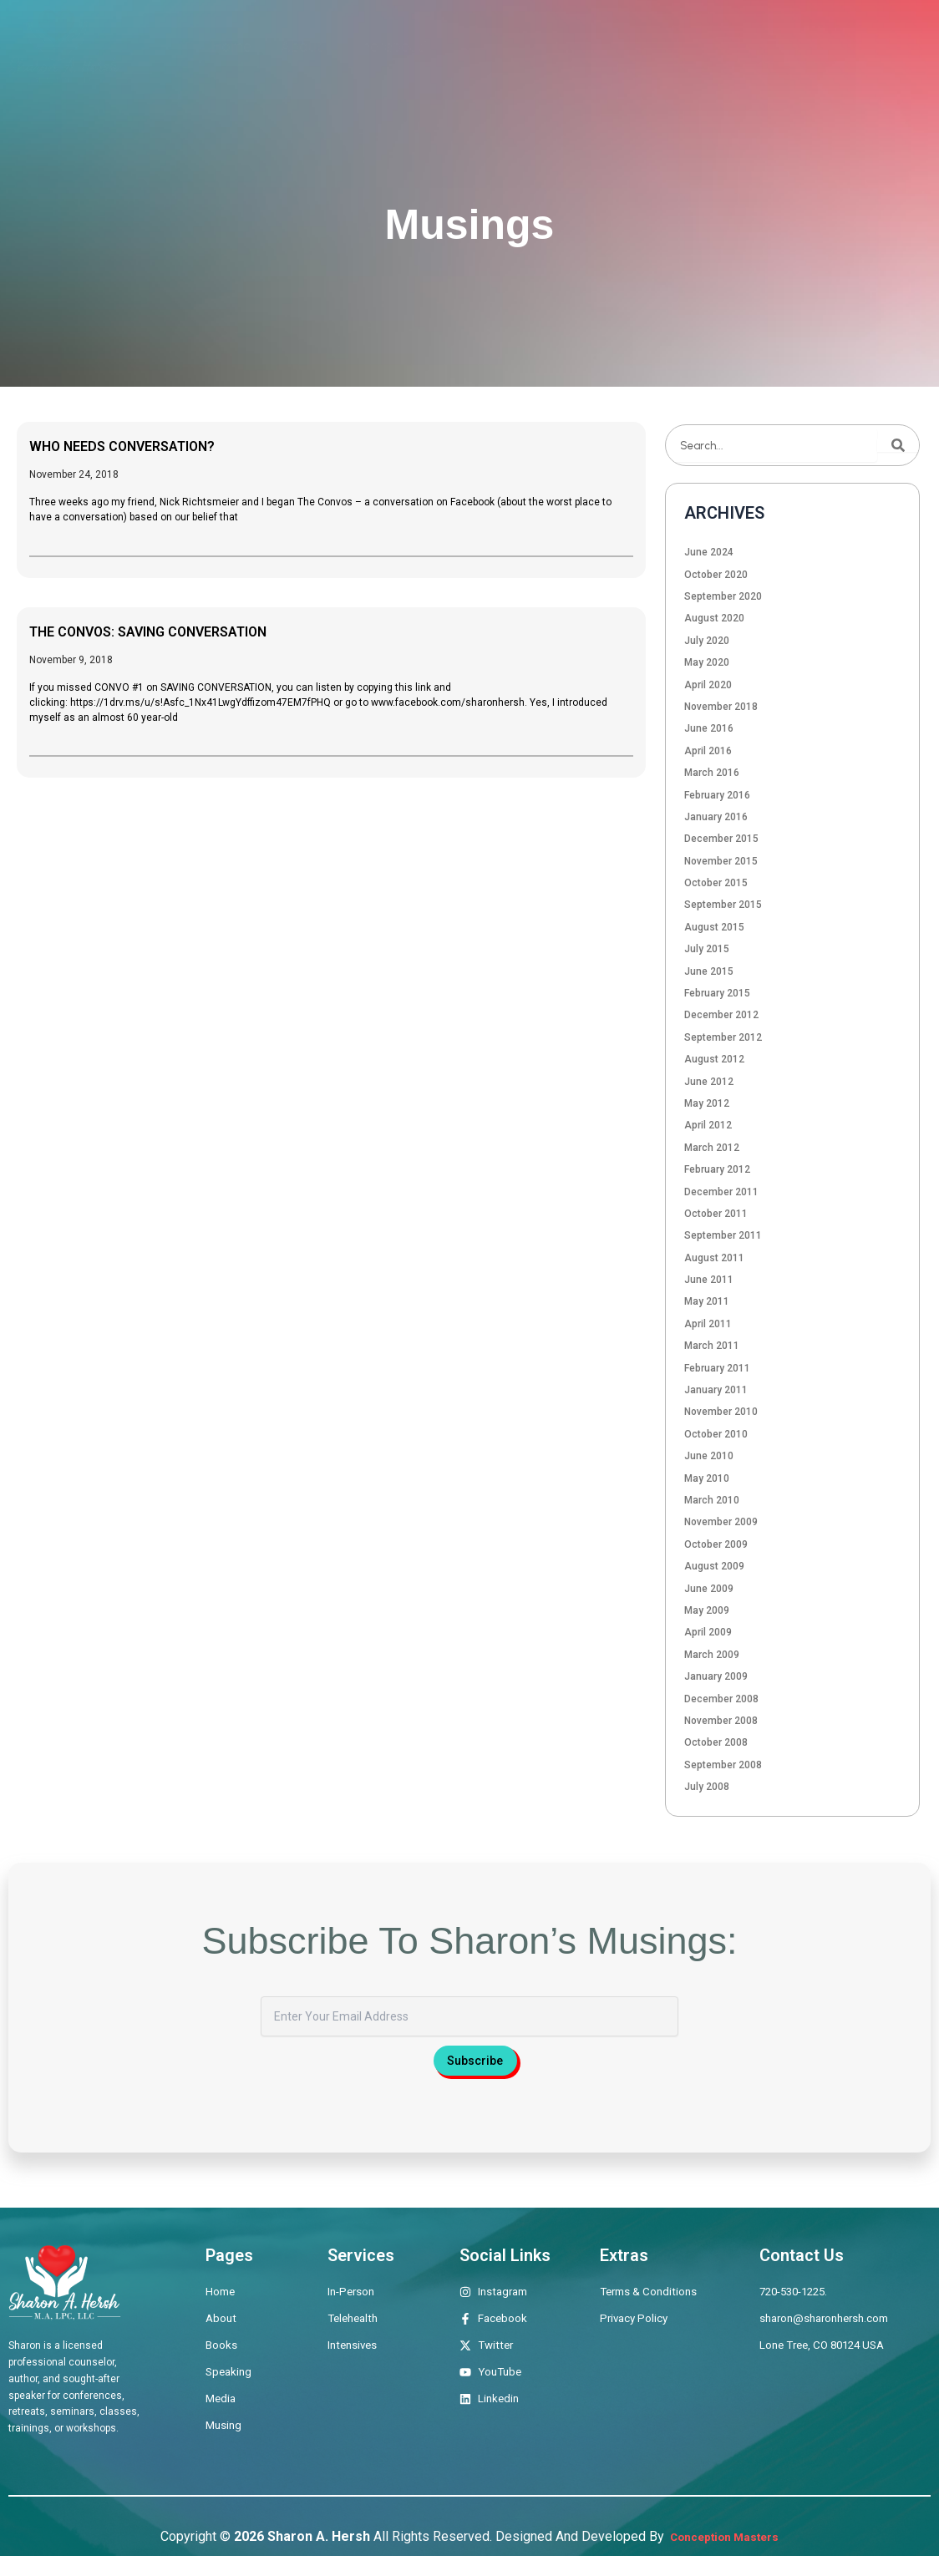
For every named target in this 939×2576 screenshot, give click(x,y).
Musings (793, 46)
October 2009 (716, 1544)
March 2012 (711, 1148)
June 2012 (708, 1082)
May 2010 (706, 1478)
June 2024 (708, 552)
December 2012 (721, 1015)
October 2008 (716, 1742)
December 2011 (721, 1192)
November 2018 (721, 706)
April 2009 (708, 1632)
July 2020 (706, 641)
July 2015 (706, 949)
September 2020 (723, 596)
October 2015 (716, 883)
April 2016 (708, 751)
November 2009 (721, 1522)
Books (553, 46)
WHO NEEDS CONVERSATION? (145, 445)
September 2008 (723, 1765)
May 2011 (706, 1301)
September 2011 (723, 1235)
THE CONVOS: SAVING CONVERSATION (179, 631)
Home (231, 46)
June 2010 (708, 1456)
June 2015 (708, 971)
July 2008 (706, 1787)
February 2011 (717, 1368)
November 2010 (721, 1411)
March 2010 (711, 1500)
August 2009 (714, 1566)
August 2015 (714, 927)
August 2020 (714, 618)
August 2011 (714, 1258)
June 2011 (708, 1279)
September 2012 (723, 1037)
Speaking (635, 46)
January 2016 (716, 817)
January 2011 (716, 1390)
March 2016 (711, 772)
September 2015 (723, 904)
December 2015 (721, 838)
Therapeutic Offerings (427, 46)
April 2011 (708, 1324)
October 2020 (716, 575)
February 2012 (717, 1169)
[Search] (898, 445)
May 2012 (706, 1103)
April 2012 (708, 1125)
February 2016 (717, 795)
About (301, 46)
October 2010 (716, 1434)
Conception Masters (723, 2555)
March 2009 (711, 1655)
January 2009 (716, 1676)
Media (715, 46)
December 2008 (721, 1699)
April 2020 (708, 685)
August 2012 (714, 1059)
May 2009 (706, 1610)
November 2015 (721, 861)
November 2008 (721, 1721)
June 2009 (708, 1589)
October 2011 (716, 1214)
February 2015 (717, 993)
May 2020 (706, 662)
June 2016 (708, 728)
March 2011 (711, 1345)
